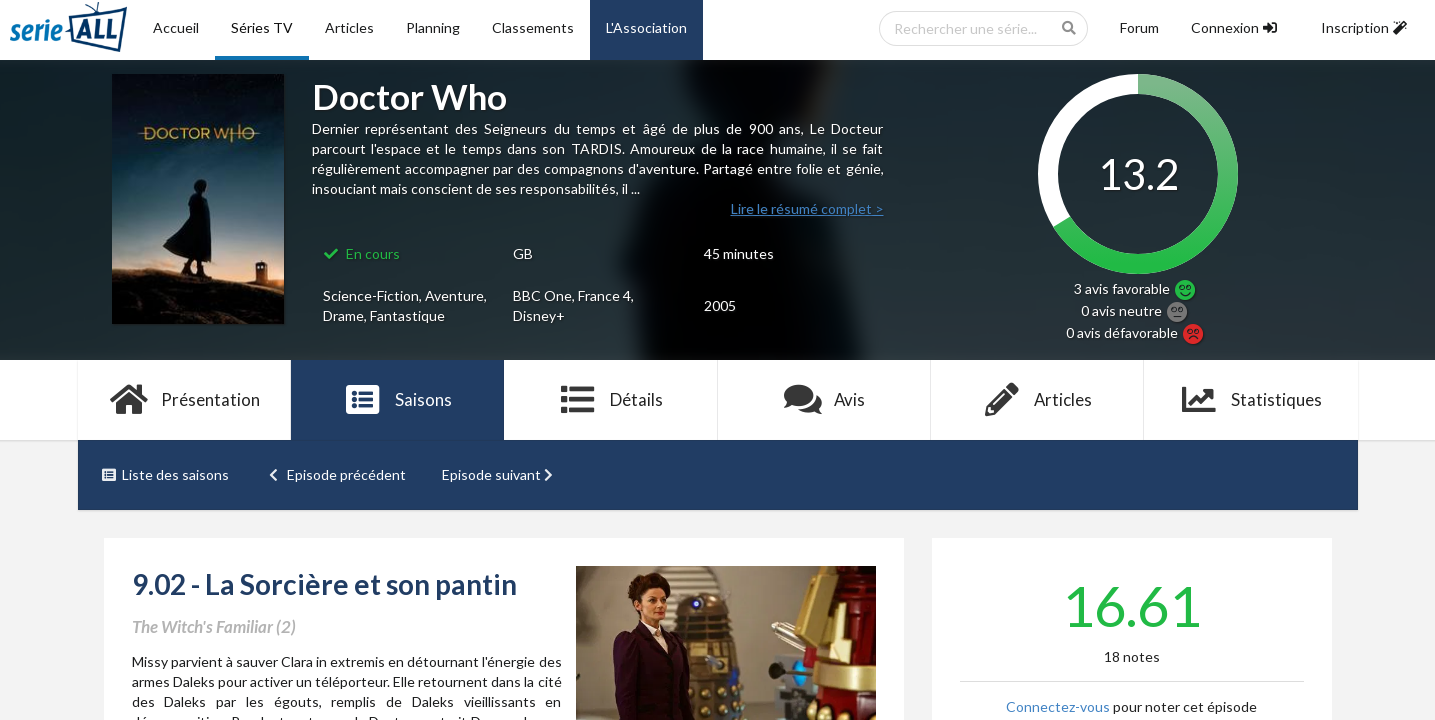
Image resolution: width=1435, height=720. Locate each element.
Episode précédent (335, 474)
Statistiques (1250, 400)
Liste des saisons (165, 474)
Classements (533, 27)
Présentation (184, 400)
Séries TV (262, 27)
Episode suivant (500, 474)
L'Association (646, 27)
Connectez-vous (1058, 706)
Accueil (176, 27)
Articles (349, 27)
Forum (1139, 27)
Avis (824, 400)
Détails (611, 400)
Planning (433, 27)
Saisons (397, 400)
